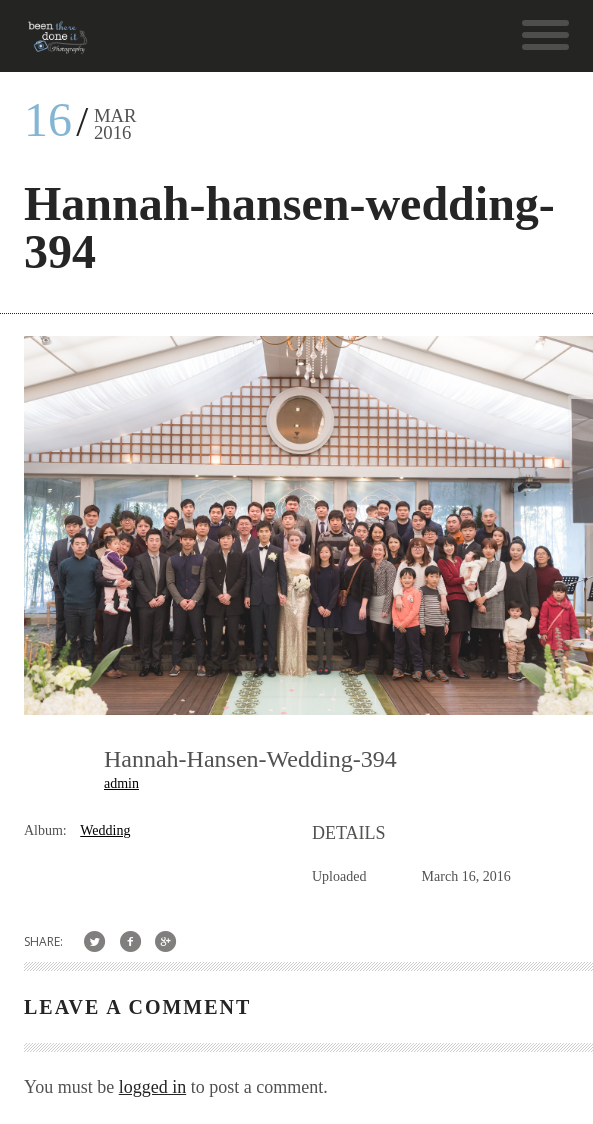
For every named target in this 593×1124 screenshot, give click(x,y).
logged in (153, 1087)
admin (121, 783)
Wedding (105, 830)
